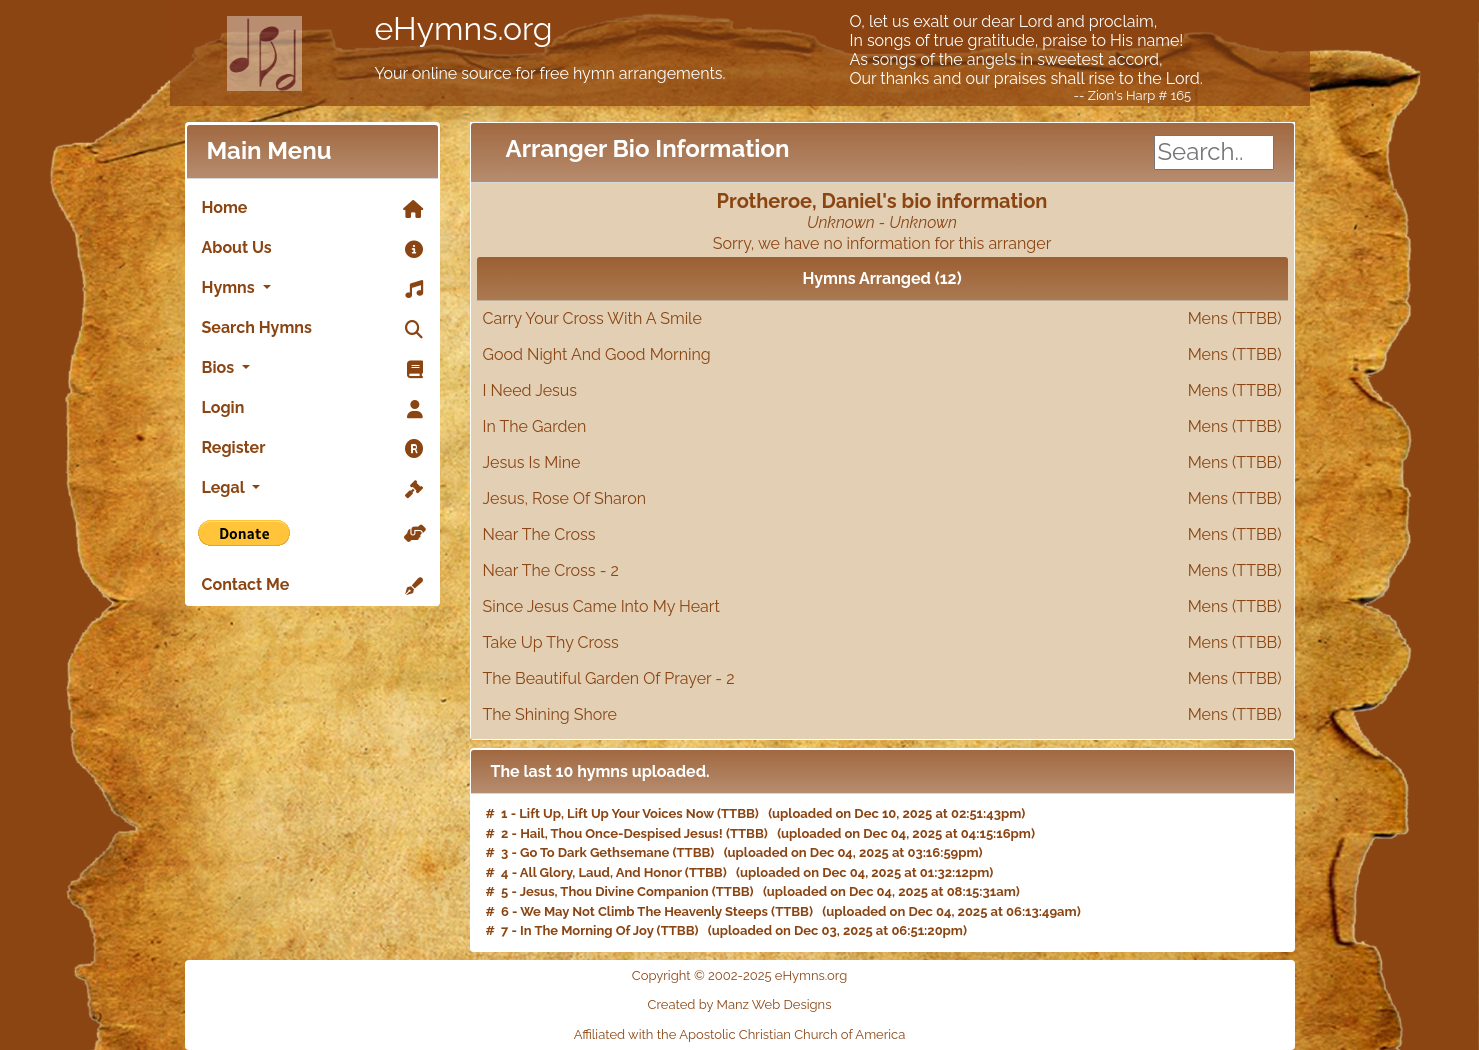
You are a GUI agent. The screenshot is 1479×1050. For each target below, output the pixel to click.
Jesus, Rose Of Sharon (882, 499)
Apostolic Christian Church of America (792, 1034)
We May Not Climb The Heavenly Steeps (644, 911)
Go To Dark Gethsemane (594, 852)
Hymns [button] (312, 289)
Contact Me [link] (312, 586)
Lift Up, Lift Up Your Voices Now (616, 813)
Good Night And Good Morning (882, 355)
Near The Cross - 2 (882, 571)
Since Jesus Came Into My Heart (882, 607)
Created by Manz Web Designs (740, 1004)
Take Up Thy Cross (882, 643)
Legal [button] (312, 489)
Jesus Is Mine (882, 463)
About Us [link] (312, 249)
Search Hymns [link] (312, 329)
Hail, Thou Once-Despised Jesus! (621, 833)
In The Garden (882, 427)
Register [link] (312, 449)
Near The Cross (882, 535)
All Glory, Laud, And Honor (601, 872)
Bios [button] (312, 369)
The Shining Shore (882, 715)
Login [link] (312, 409)
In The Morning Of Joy (586, 930)
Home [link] (312, 209)
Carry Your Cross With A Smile (882, 319)
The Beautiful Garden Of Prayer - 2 (882, 679)
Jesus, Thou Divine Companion (614, 891)
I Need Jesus (882, 391)
